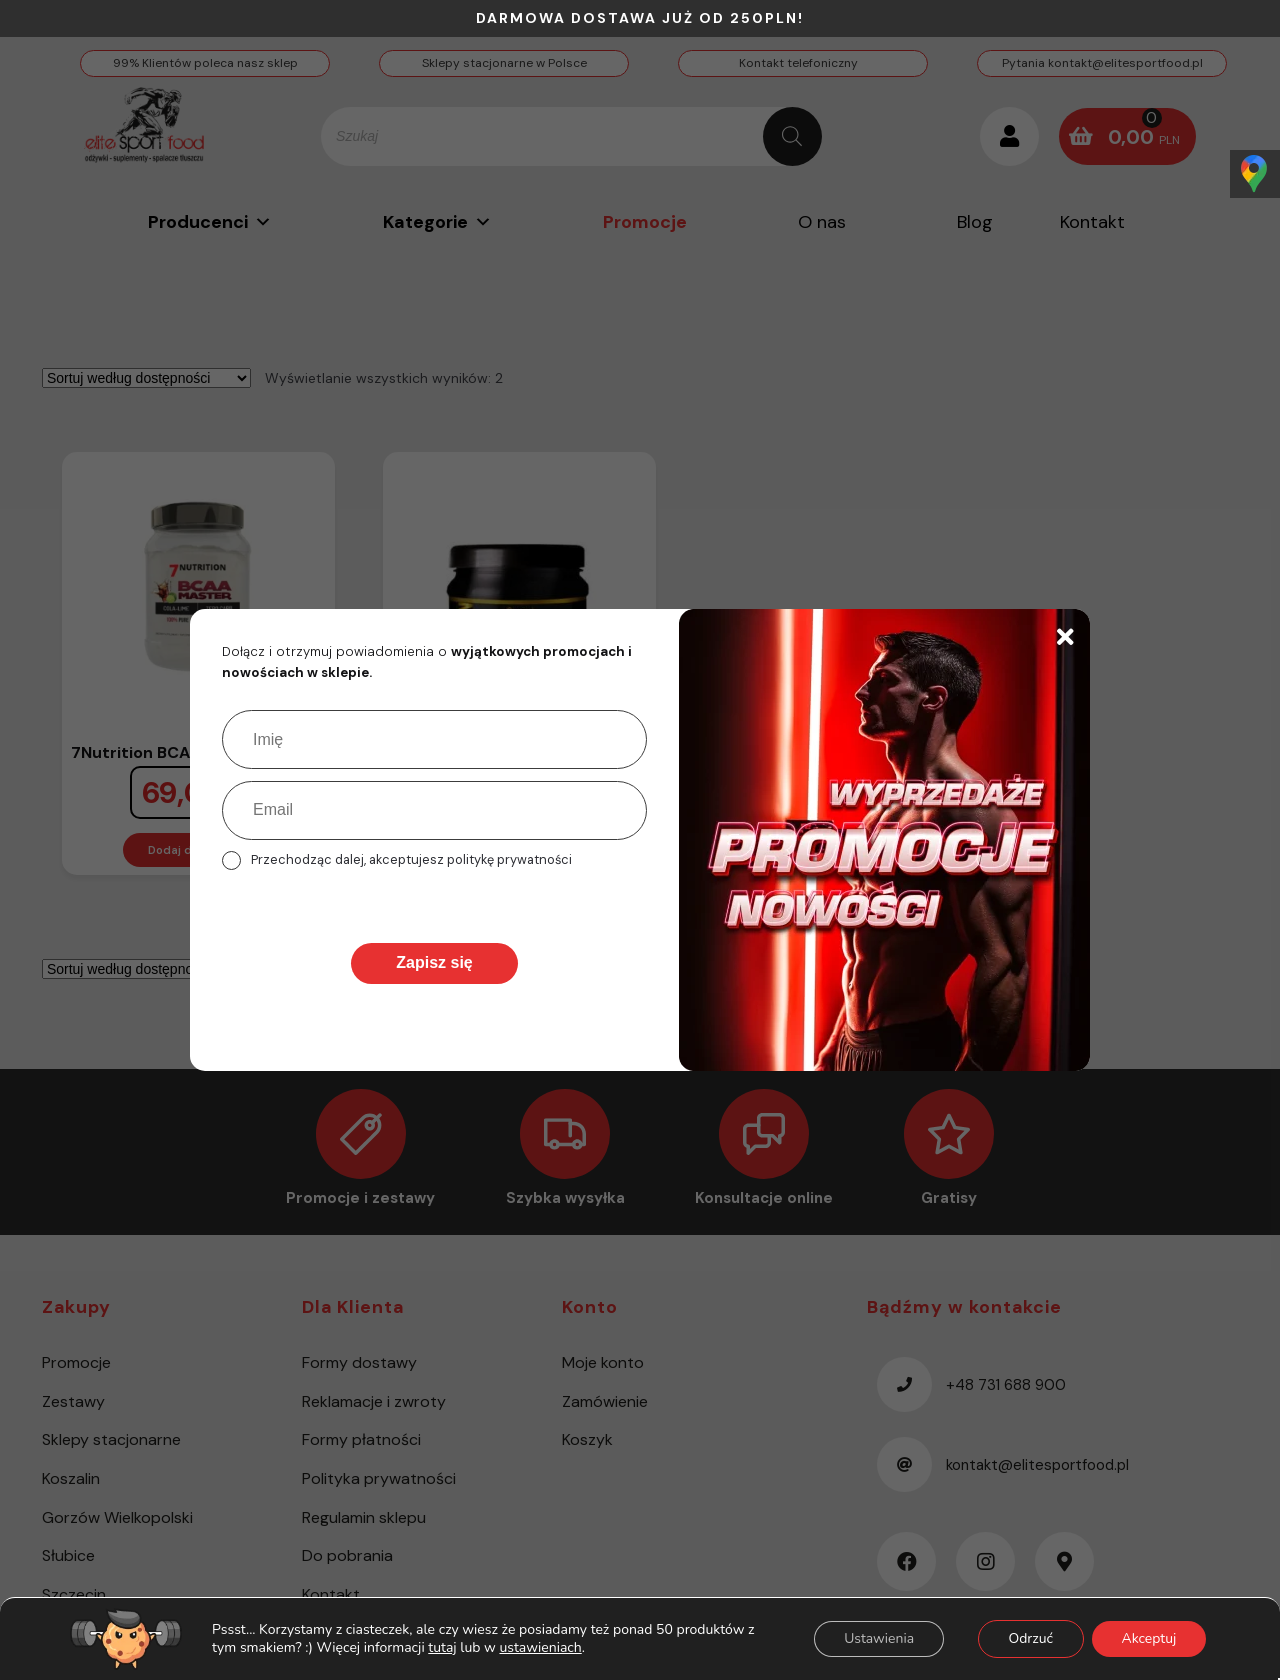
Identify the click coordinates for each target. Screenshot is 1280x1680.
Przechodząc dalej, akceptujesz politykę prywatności (411, 859)
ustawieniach (540, 1648)
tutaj (442, 1647)
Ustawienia (877, 1638)
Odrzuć (1029, 1638)
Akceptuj (1148, 1638)
